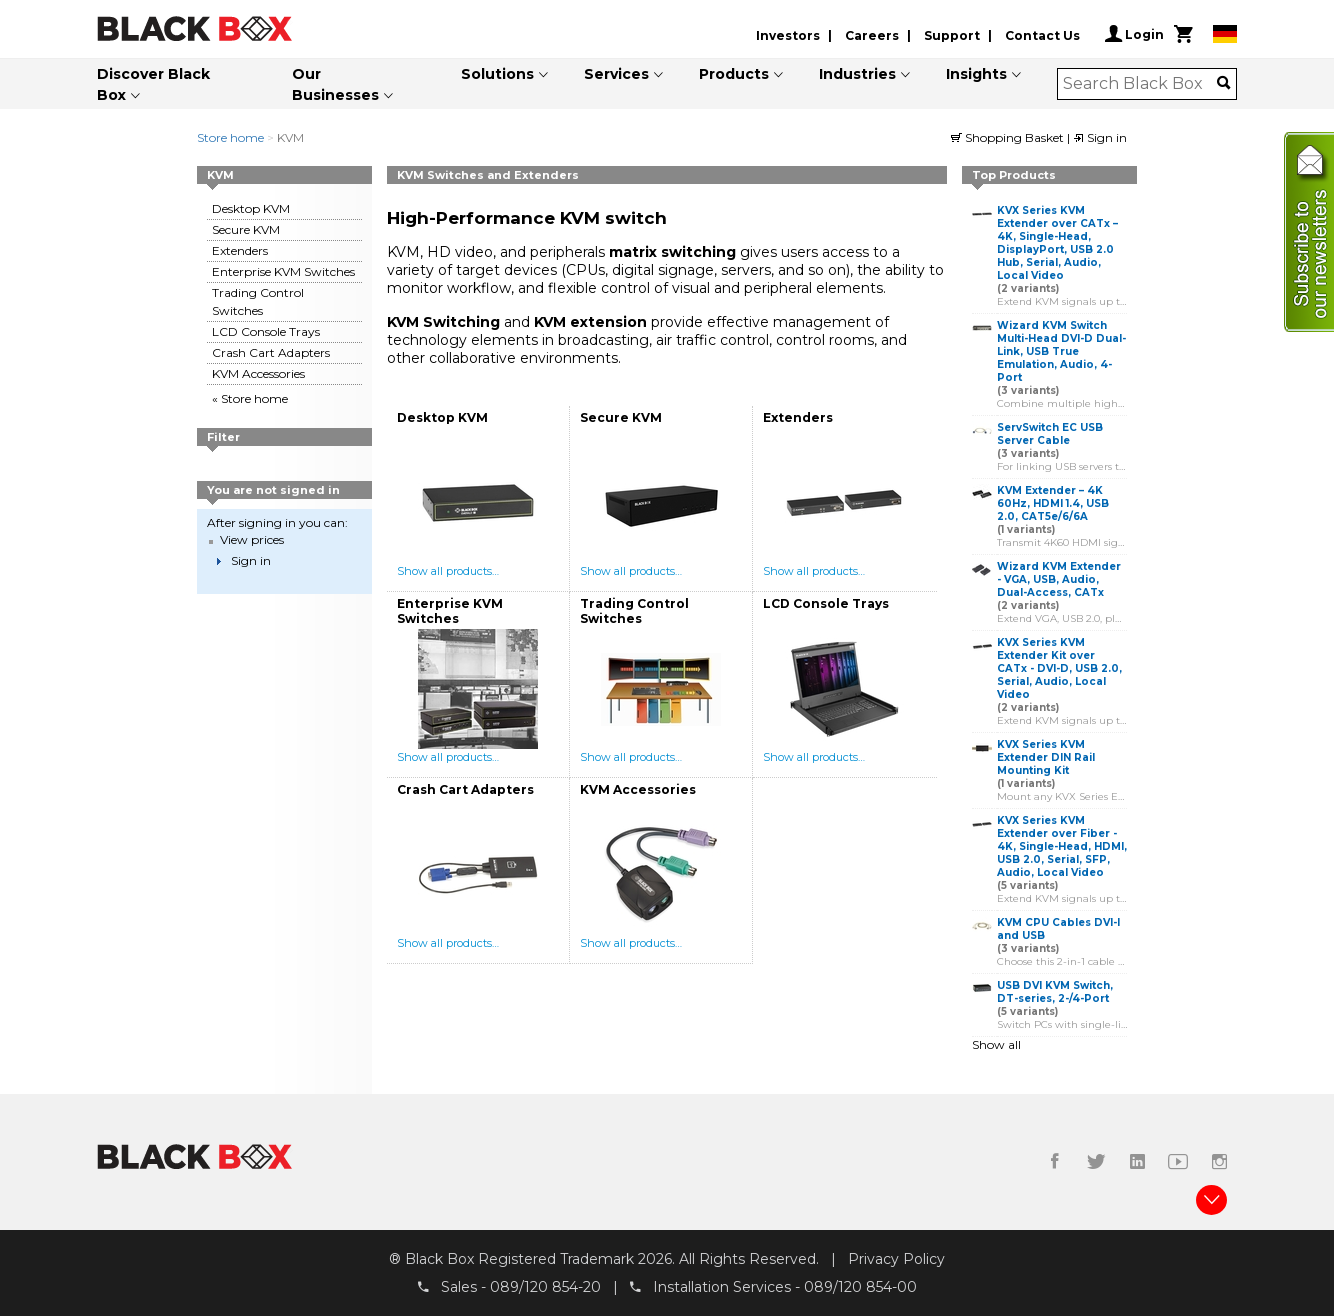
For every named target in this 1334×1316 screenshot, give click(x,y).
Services (616, 74)
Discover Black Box (153, 84)
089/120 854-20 (545, 1287)
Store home (230, 137)
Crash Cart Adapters (271, 352)
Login (1134, 34)
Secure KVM (246, 229)
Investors (788, 35)
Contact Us (1042, 35)
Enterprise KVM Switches (283, 271)
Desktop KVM (251, 208)
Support (952, 35)
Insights (976, 74)
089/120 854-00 (860, 1287)
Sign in (1100, 137)
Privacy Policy (896, 1259)
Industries (857, 74)
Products (734, 74)
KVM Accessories (258, 373)
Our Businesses (335, 84)
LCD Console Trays (266, 331)
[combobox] (1140, 84)
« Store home (250, 398)
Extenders (240, 250)
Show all (996, 1044)
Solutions (497, 74)
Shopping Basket (1009, 137)
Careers (872, 35)
